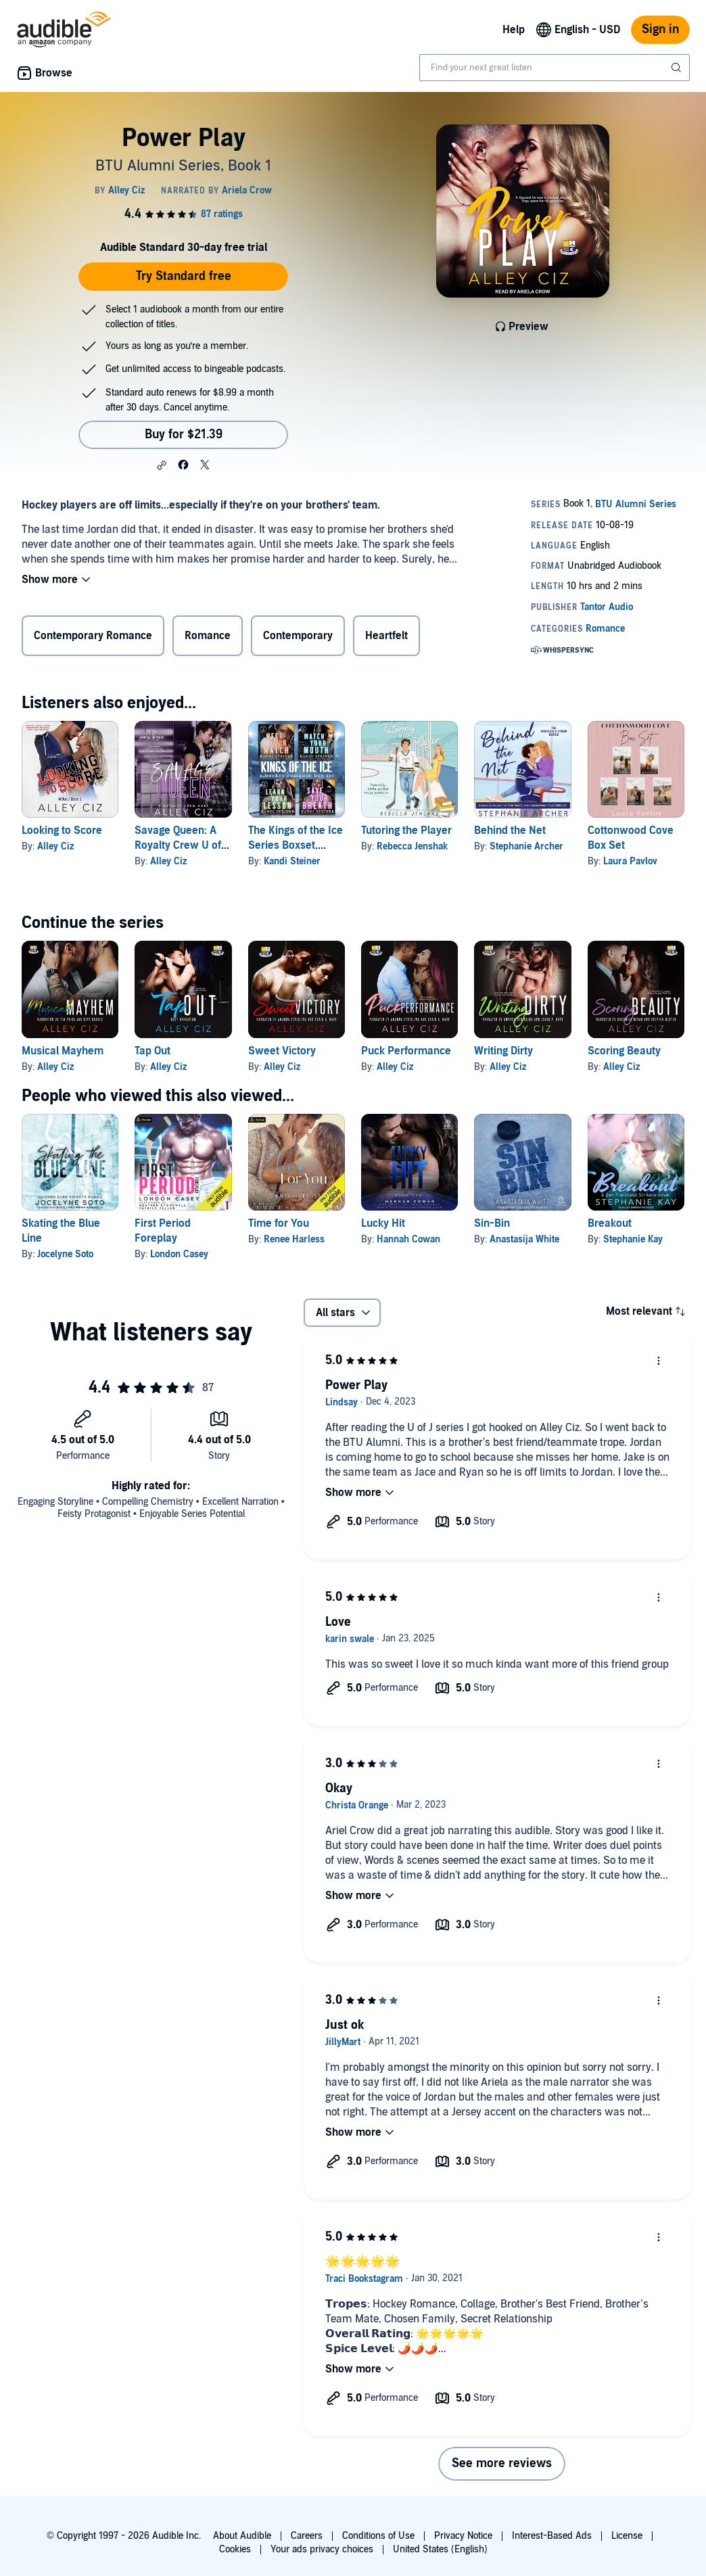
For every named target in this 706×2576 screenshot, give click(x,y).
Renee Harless (294, 1239)
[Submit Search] (677, 67)
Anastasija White (524, 1239)
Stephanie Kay (633, 1239)
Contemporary (298, 635)
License (626, 2536)
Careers (307, 2536)
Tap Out (152, 1051)
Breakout (610, 1223)
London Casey (179, 1254)
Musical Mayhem (62, 1051)
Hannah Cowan (408, 1239)
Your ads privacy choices (321, 2549)
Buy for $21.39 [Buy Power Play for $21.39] (183, 434)
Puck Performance (406, 1051)
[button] (161, 465)
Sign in (660, 29)
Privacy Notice (463, 2536)
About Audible (242, 2536)
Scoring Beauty (624, 1051)
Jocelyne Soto (65, 1254)
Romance (208, 635)
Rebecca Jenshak (412, 846)
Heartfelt (386, 635)
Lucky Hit (383, 1223)
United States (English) (440, 2549)
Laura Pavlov (630, 861)
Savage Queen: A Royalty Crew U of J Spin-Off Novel (181, 845)
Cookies (235, 2549)
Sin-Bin (492, 1223)
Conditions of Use (378, 2536)
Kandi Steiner (292, 861)
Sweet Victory (282, 1051)
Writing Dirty (503, 1051)
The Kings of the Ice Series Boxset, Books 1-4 (295, 845)
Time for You (278, 1223)
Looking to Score (62, 830)
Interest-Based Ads (552, 2536)
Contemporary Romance (93, 635)
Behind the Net (510, 830)
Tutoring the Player (406, 830)
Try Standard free (183, 276)
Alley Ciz (55, 846)
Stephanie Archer (526, 846)
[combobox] (554, 67)
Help (513, 30)
